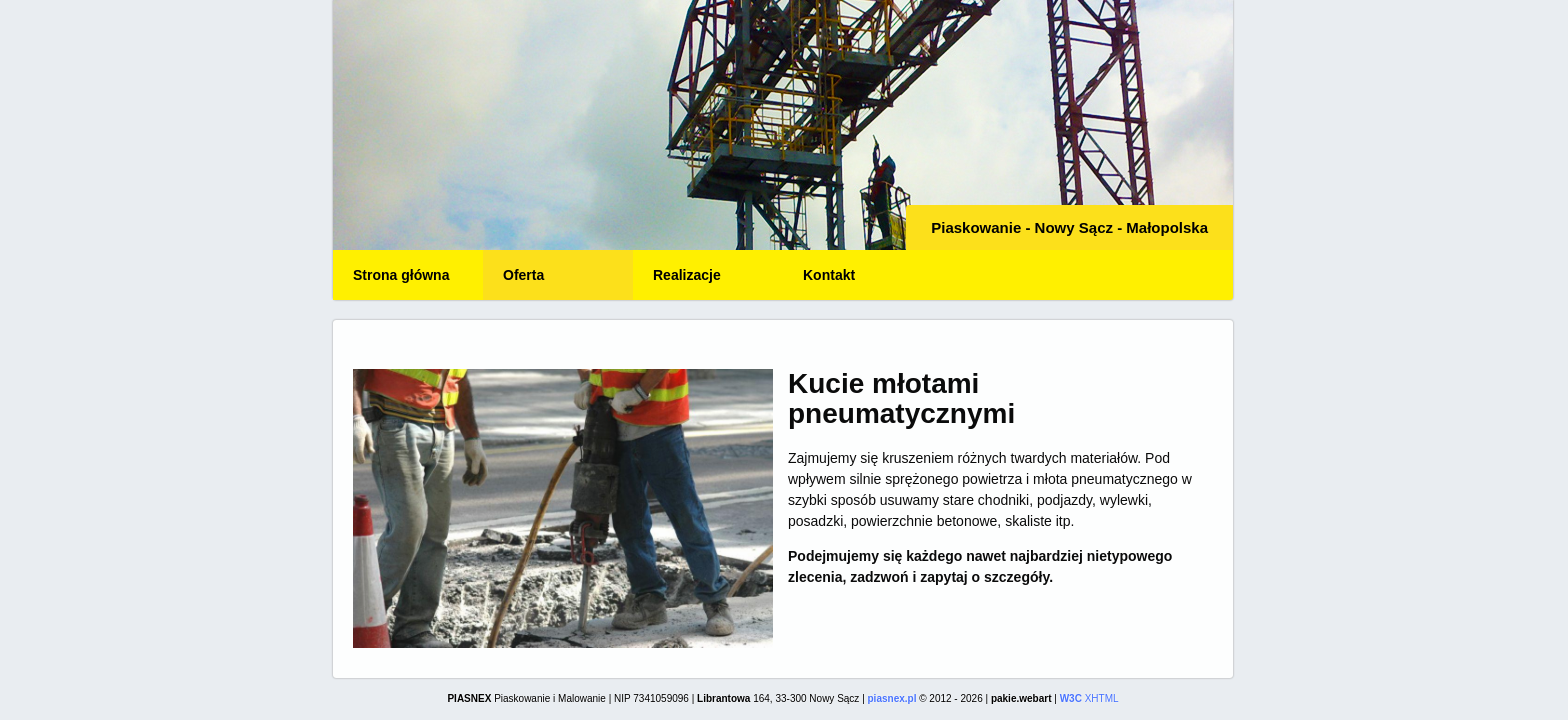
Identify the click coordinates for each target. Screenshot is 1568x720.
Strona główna (401, 275)
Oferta (523, 275)
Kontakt (829, 275)
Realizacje (687, 275)
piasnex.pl (892, 698)
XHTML (1089, 698)
